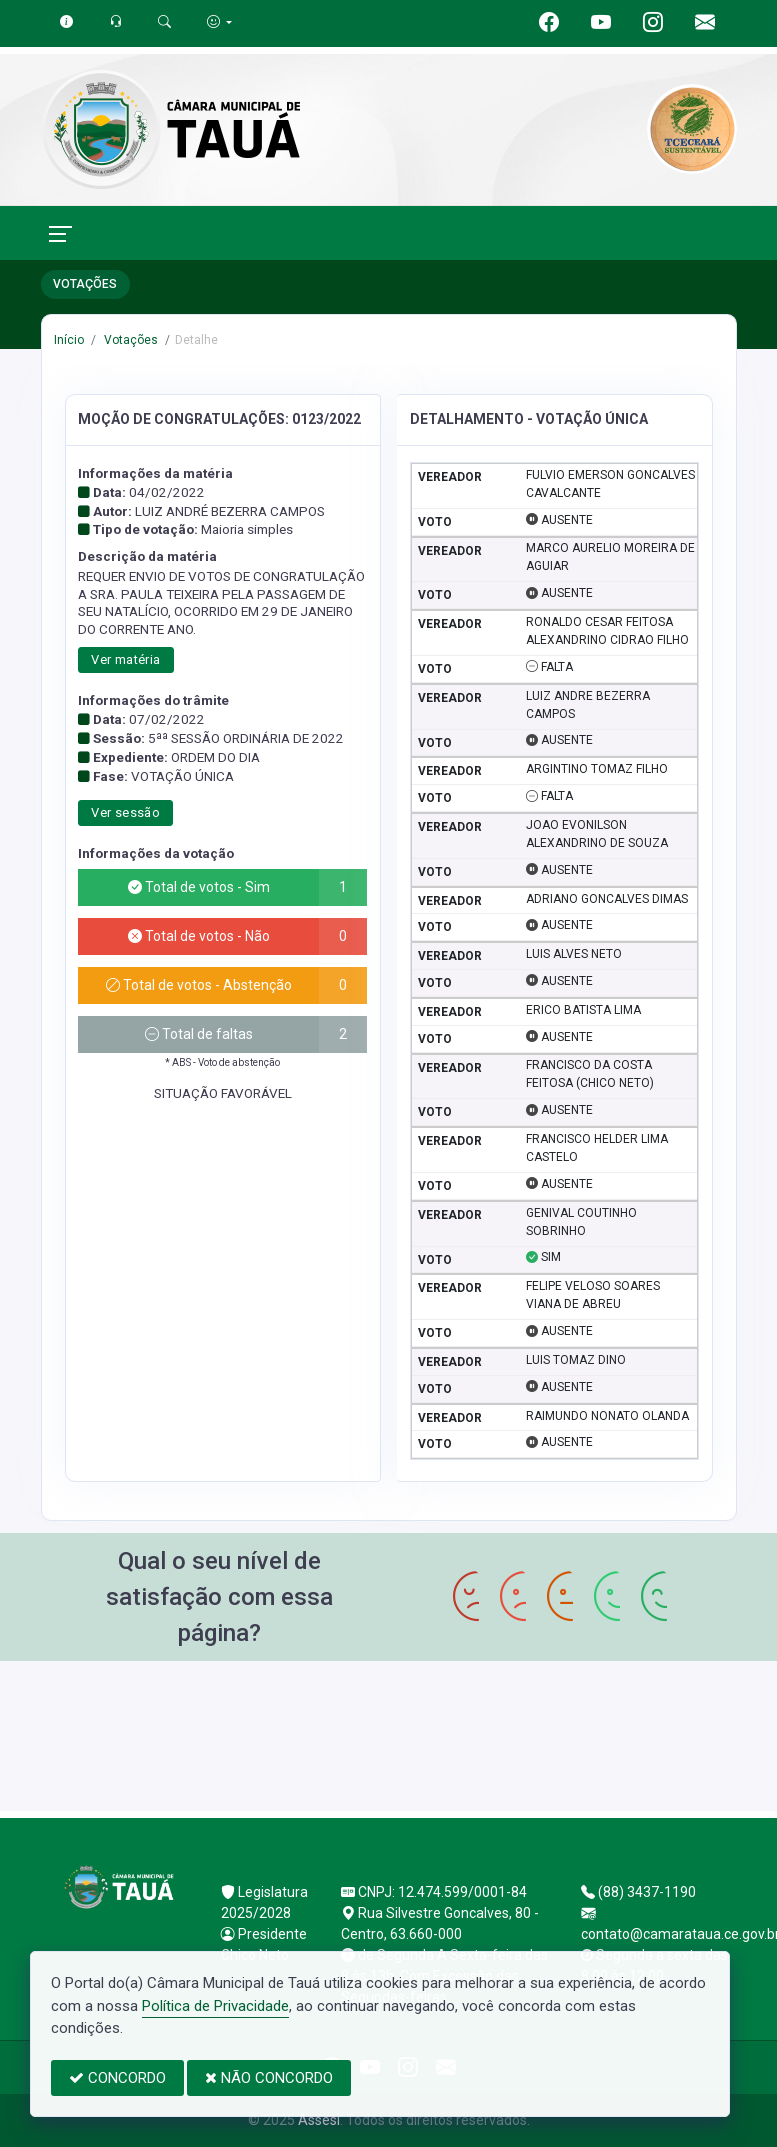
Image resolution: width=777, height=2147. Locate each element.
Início (69, 340)
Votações (129, 340)
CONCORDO (117, 2078)
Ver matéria (125, 659)
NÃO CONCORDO (269, 2078)
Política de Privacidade (215, 2006)
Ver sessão (125, 812)
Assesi (319, 2120)
